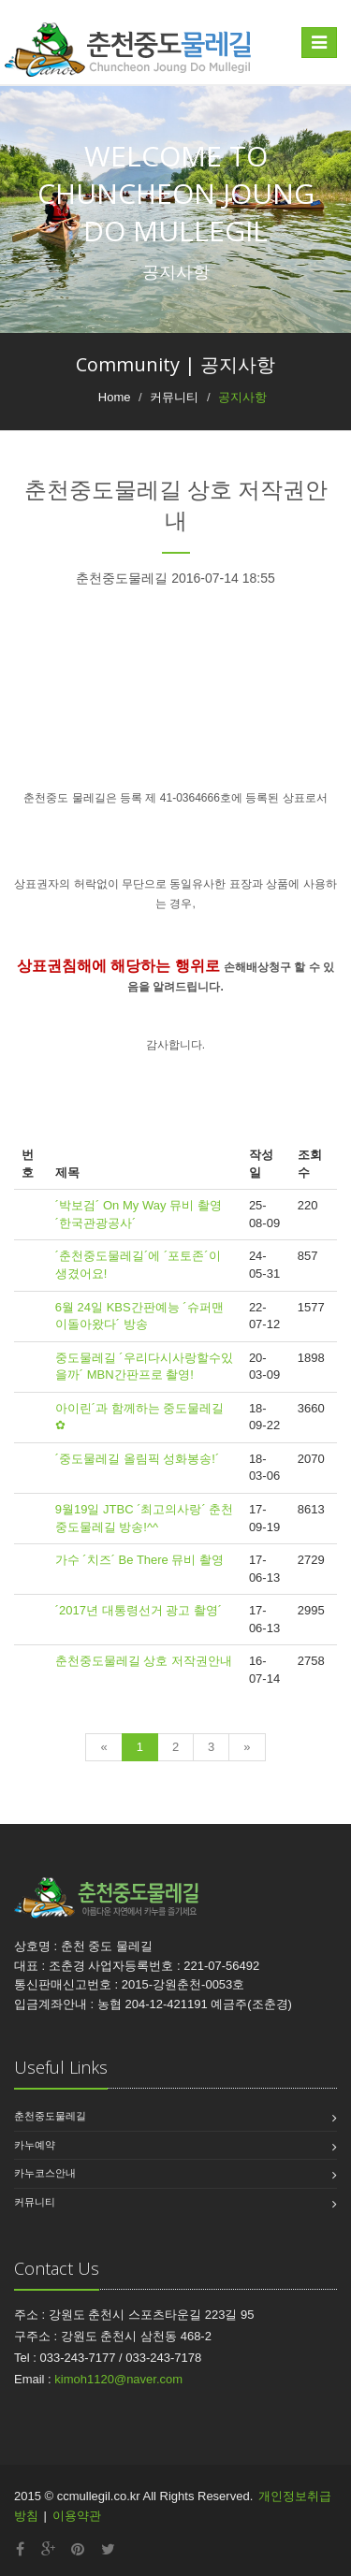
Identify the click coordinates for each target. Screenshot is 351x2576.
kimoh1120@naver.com (118, 2379)
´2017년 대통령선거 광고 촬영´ (138, 1610)
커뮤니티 (34, 2201)
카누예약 (34, 2144)
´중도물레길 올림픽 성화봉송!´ (137, 1459)
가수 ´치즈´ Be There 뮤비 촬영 (139, 1560)
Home (114, 397)
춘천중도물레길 (50, 2115)
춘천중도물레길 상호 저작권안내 (143, 1661)
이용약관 (76, 2516)
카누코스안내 (45, 2172)
